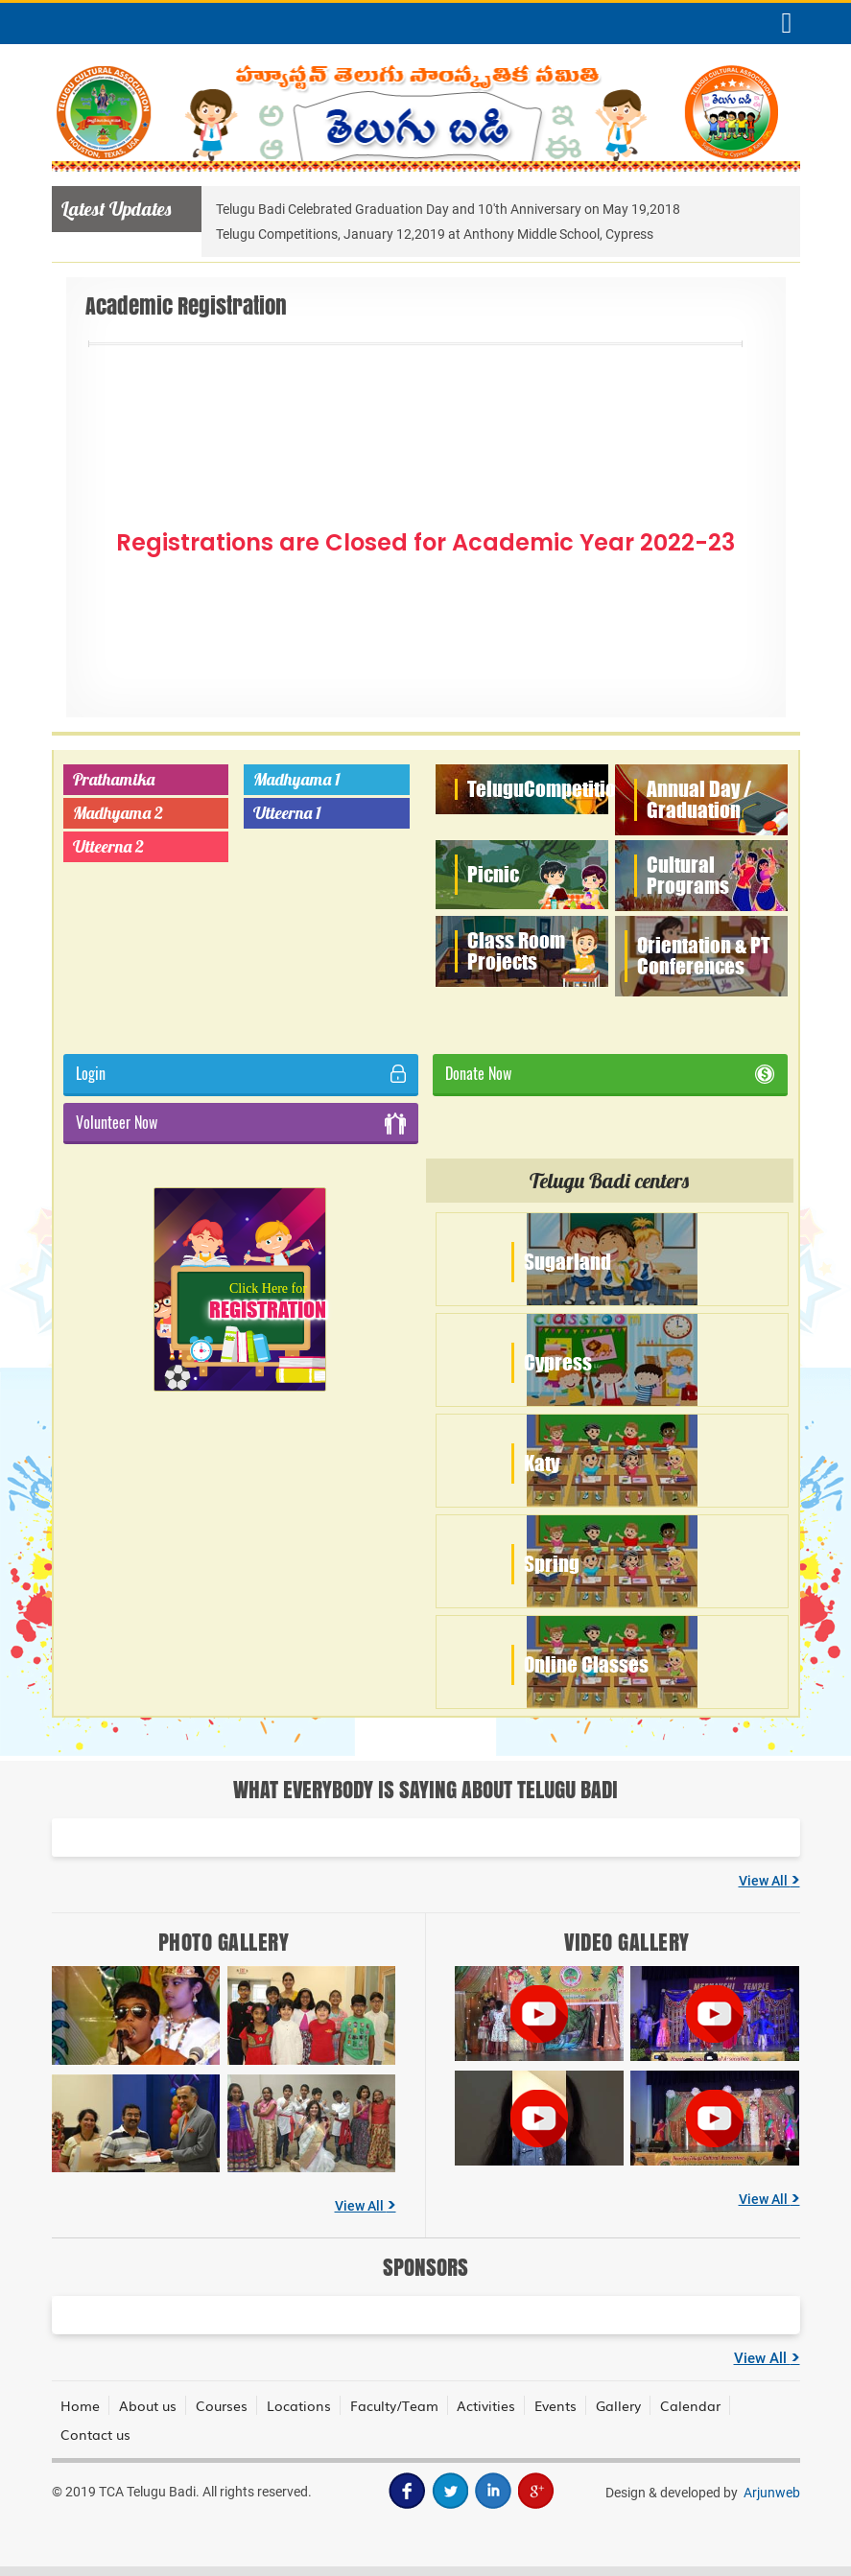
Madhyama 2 (118, 813)
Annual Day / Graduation (699, 799)
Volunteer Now (241, 1123)
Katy (541, 1463)
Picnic (493, 874)
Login (241, 1073)
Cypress (558, 1362)
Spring (551, 1564)
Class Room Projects (516, 950)
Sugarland (567, 1262)
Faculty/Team (395, 2405)
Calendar (692, 2405)
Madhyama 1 (297, 779)
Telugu (551, 789)
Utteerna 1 (287, 813)
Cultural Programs (688, 875)
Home (81, 2405)
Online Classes (586, 1664)
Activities (488, 2405)
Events (557, 2405)
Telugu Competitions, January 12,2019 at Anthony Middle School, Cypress (434, 234)
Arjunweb (772, 2492)
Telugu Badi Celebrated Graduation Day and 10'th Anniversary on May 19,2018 (448, 209)
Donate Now (610, 1073)
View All (769, 1880)
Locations (300, 2405)
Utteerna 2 (108, 846)
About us (148, 2405)
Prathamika (113, 779)
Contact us (96, 2434)
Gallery (620, 2405)
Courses (222, 2405)
